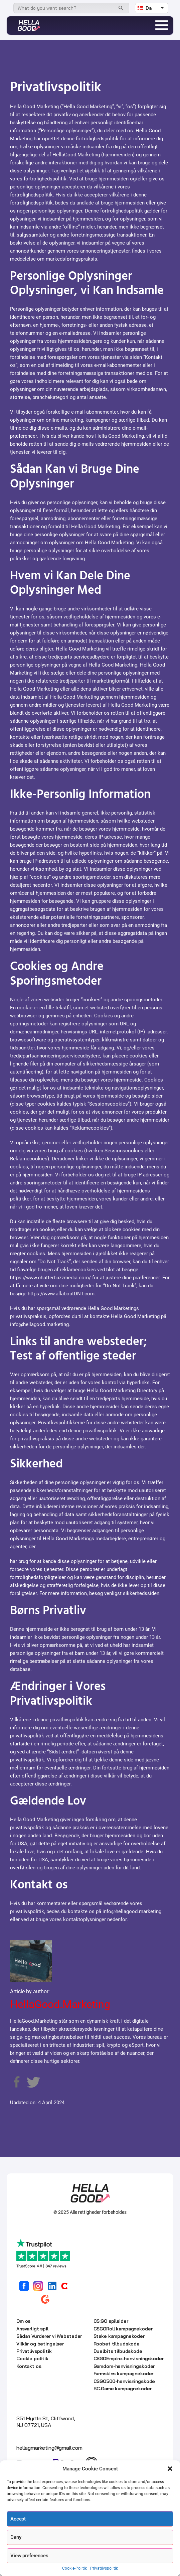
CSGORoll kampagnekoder (123, 2329)
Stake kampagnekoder (119, 2336)
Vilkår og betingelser (40, 2344)
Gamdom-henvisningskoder (124, 2366)
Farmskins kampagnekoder (124, 2374)
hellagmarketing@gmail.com (49, 2447)
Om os (23, 2321)
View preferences (29, 2556)
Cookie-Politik (74, 2568)
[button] (170, 2468)
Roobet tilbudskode (117, 2344)
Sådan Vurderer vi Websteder (49, 2336)
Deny (15, 2537)
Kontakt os (28, 2366)
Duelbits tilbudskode (118, 2351)
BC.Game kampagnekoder (123, 2389)
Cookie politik (32, 2358)
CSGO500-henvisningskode (124, 2381)
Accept (18, 2519)
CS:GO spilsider (111, 2321)
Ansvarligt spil (32, 2329)
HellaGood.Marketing (60, 2004)
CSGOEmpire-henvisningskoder (129, 2358)
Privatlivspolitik (104, 2568)
